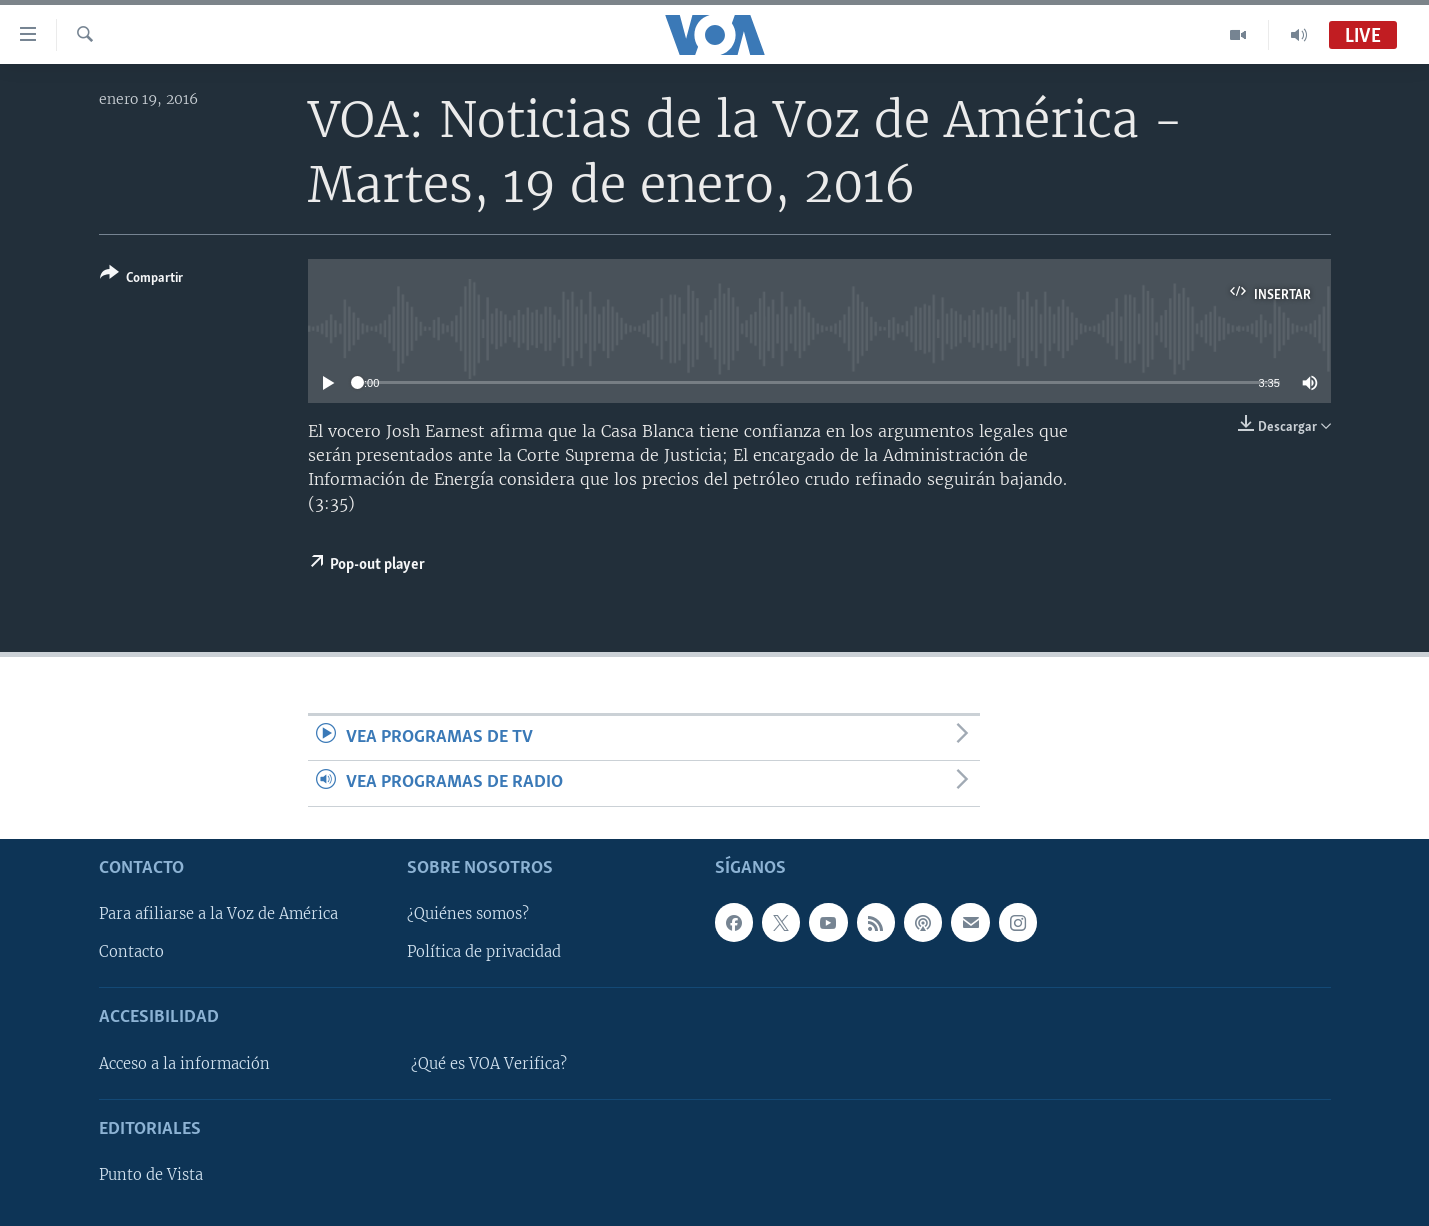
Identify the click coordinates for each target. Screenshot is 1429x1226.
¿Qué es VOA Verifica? (489, 1063)
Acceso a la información (184, 1063)
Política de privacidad (484, 952)
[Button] (141, 279)
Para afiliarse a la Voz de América (218, 914)
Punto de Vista (151, 1175)
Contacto (131, 952)
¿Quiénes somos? (468, 914)
